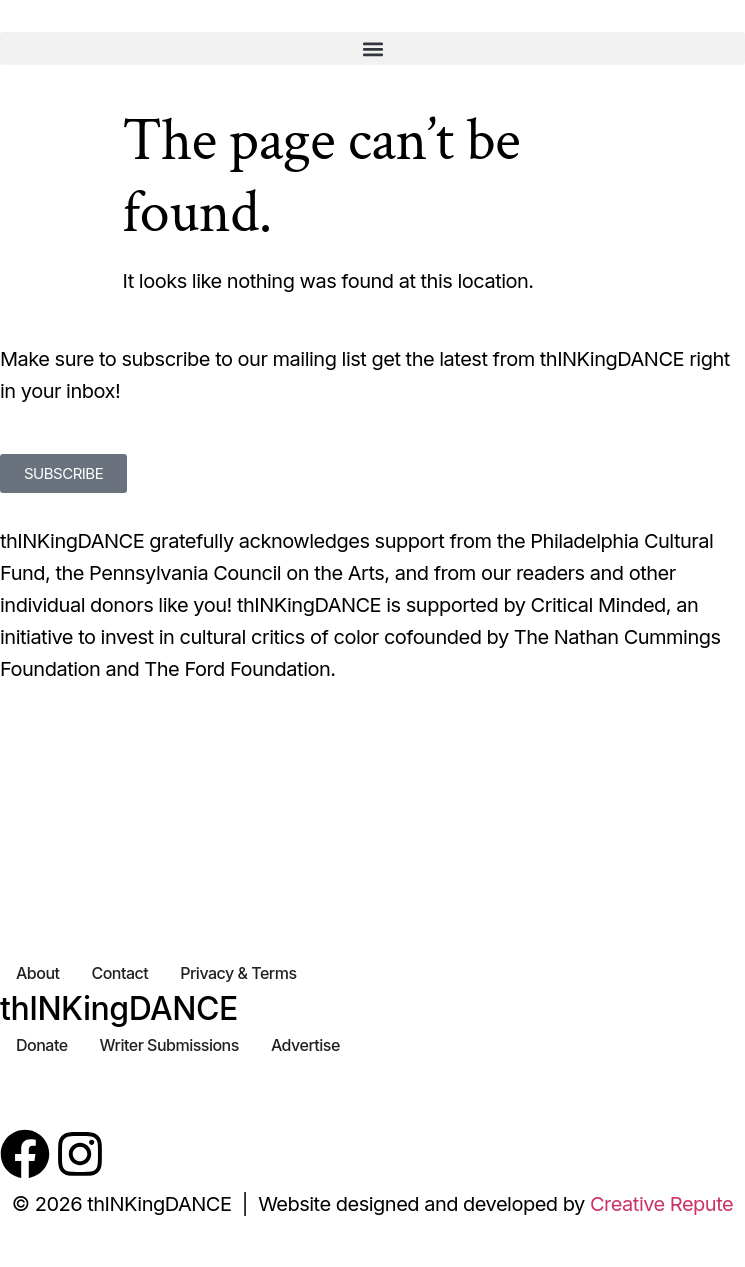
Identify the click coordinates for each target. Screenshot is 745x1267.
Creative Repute (661, 1204)
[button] (372, 48)
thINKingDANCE (119, 1008)
